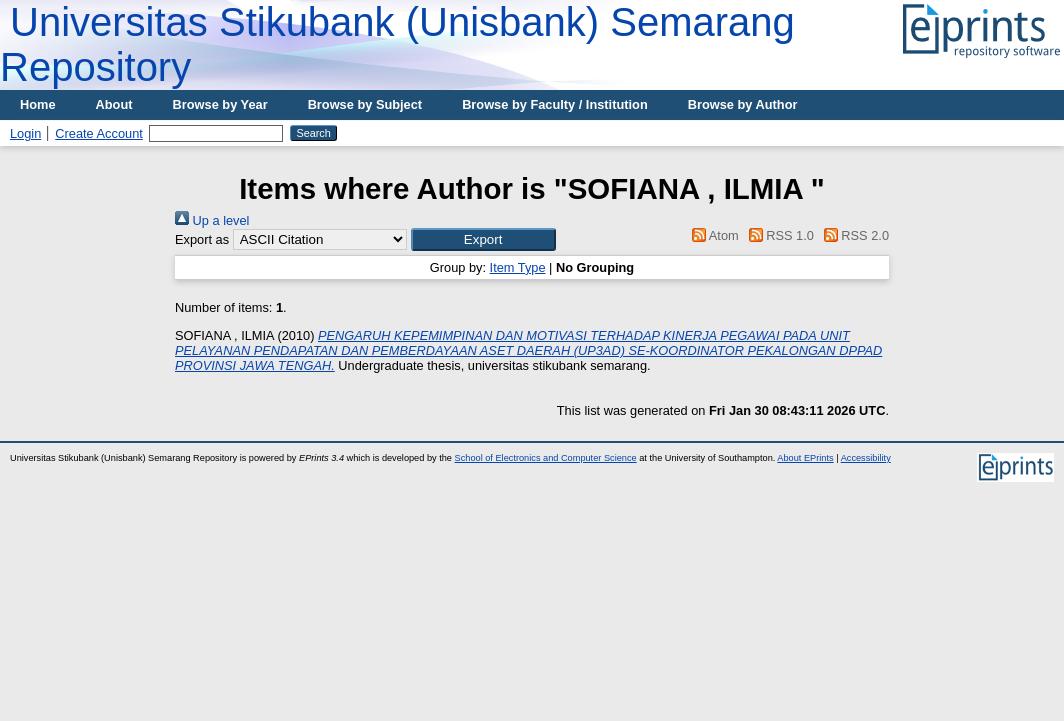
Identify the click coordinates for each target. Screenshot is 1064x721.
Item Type (518, 267)
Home (38, 104)
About (114, 104)
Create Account (99, 133)
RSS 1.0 (778, 235)
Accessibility (866, 458)
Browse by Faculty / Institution (555, 104)
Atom (712, 235)
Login (25, 133)
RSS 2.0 (853, 235)
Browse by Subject (365, 104)
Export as (202, 239)
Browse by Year (220, 104)
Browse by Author (743, 104)
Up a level (212, 220)
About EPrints (805, 458)
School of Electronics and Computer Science (546, 458)
